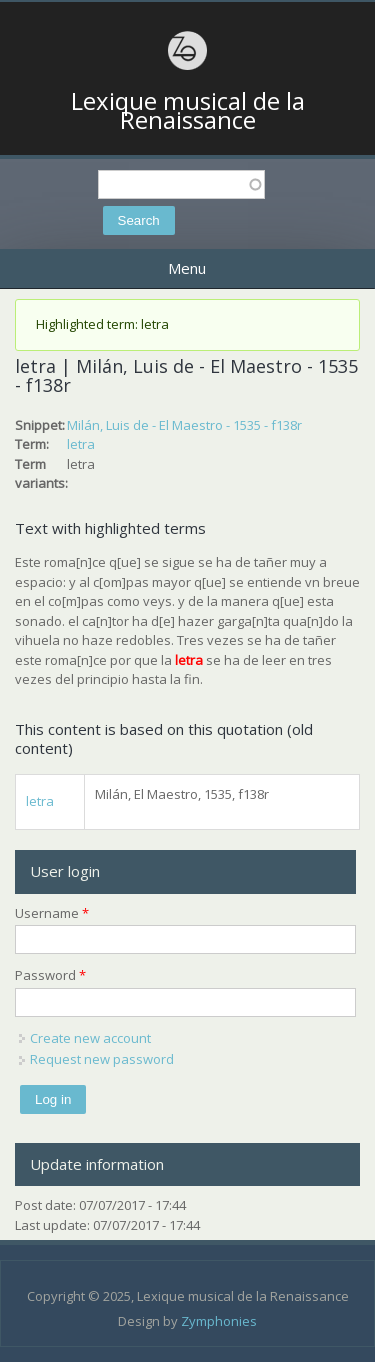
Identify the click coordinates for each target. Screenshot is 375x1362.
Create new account (90, 1038)
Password (50, 975)
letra (81, 444)
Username (52, 913)
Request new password (102, 1059)
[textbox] (181, 184)
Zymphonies (219, 1321)
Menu (187, 268)
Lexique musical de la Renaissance (188, 110)
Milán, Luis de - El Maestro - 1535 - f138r (184, 425)
